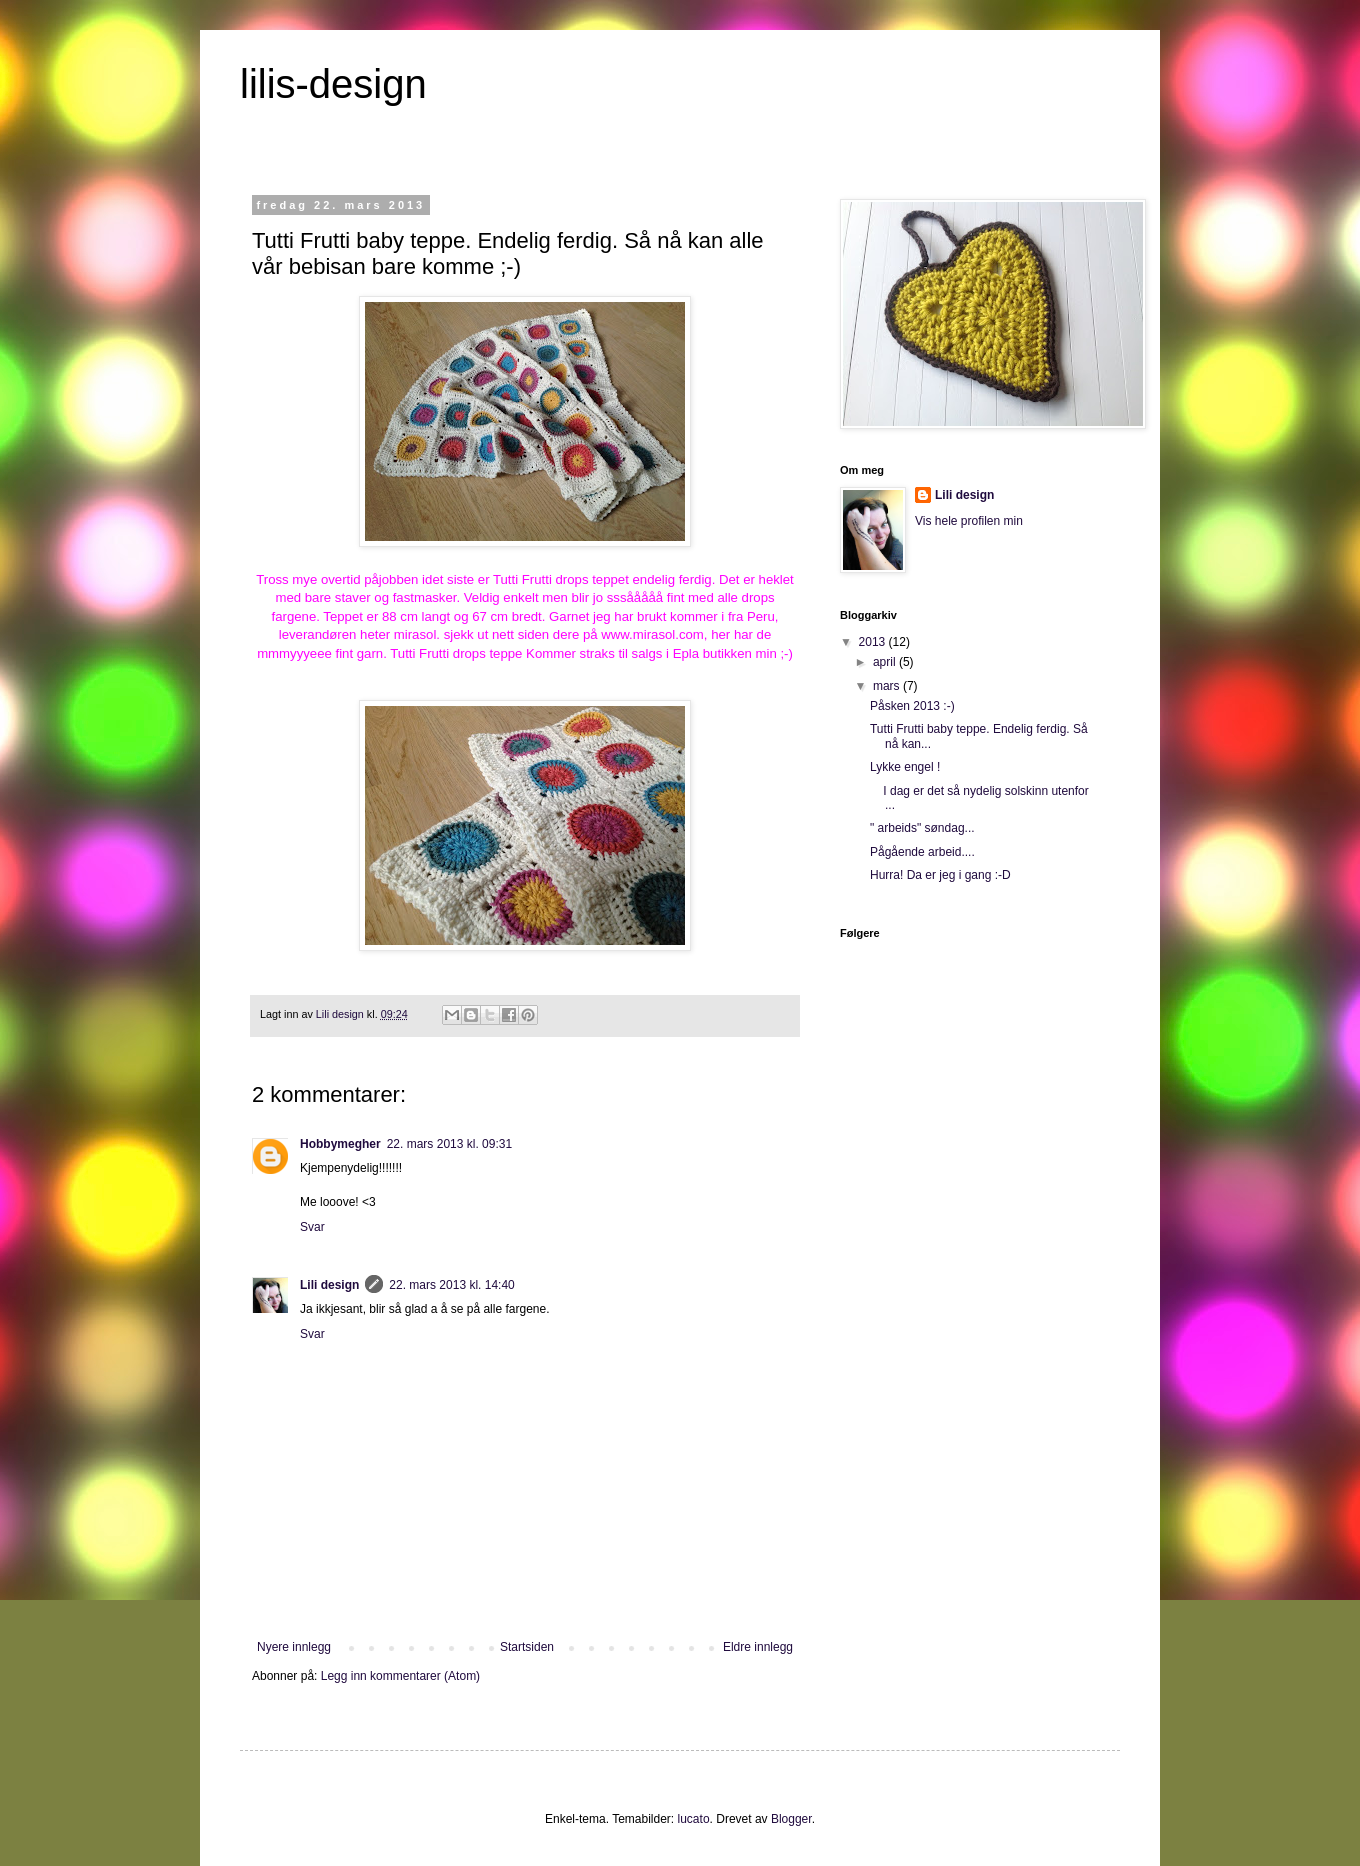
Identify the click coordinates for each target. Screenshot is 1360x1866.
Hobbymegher (340, 1144)
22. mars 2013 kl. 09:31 (449, 1144)
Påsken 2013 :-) (912, 706)
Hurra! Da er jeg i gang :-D (940, 875)
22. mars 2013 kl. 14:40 (451, 1285)
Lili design (329, 1285)
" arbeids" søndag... (922, 828)
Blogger (791, 1819)
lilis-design (333, 84)
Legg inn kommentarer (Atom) (400, 1676)
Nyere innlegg (294, 1647)
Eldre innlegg (758, 1647)
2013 (874, 642)
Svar (312, 1227)
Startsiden (527, 1647)
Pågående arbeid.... (922, 852)
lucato (694, 1819)
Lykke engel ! (905, 767)
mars (888, 686)
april (886, 662)
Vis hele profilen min (969, 521)
